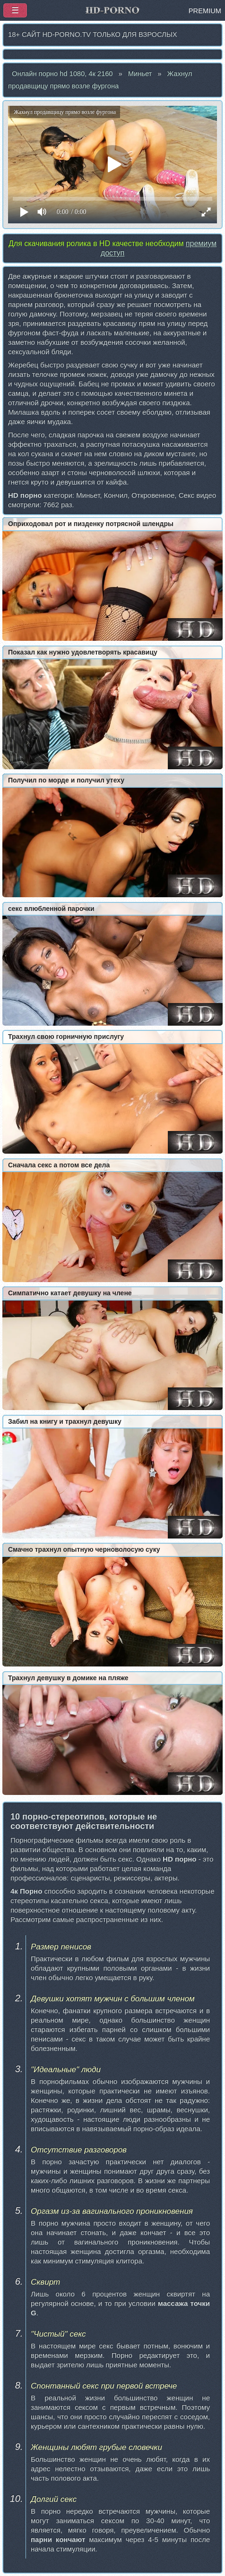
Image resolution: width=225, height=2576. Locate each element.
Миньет (140, 73)
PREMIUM (205, 11)
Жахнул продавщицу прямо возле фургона (100, 80)
